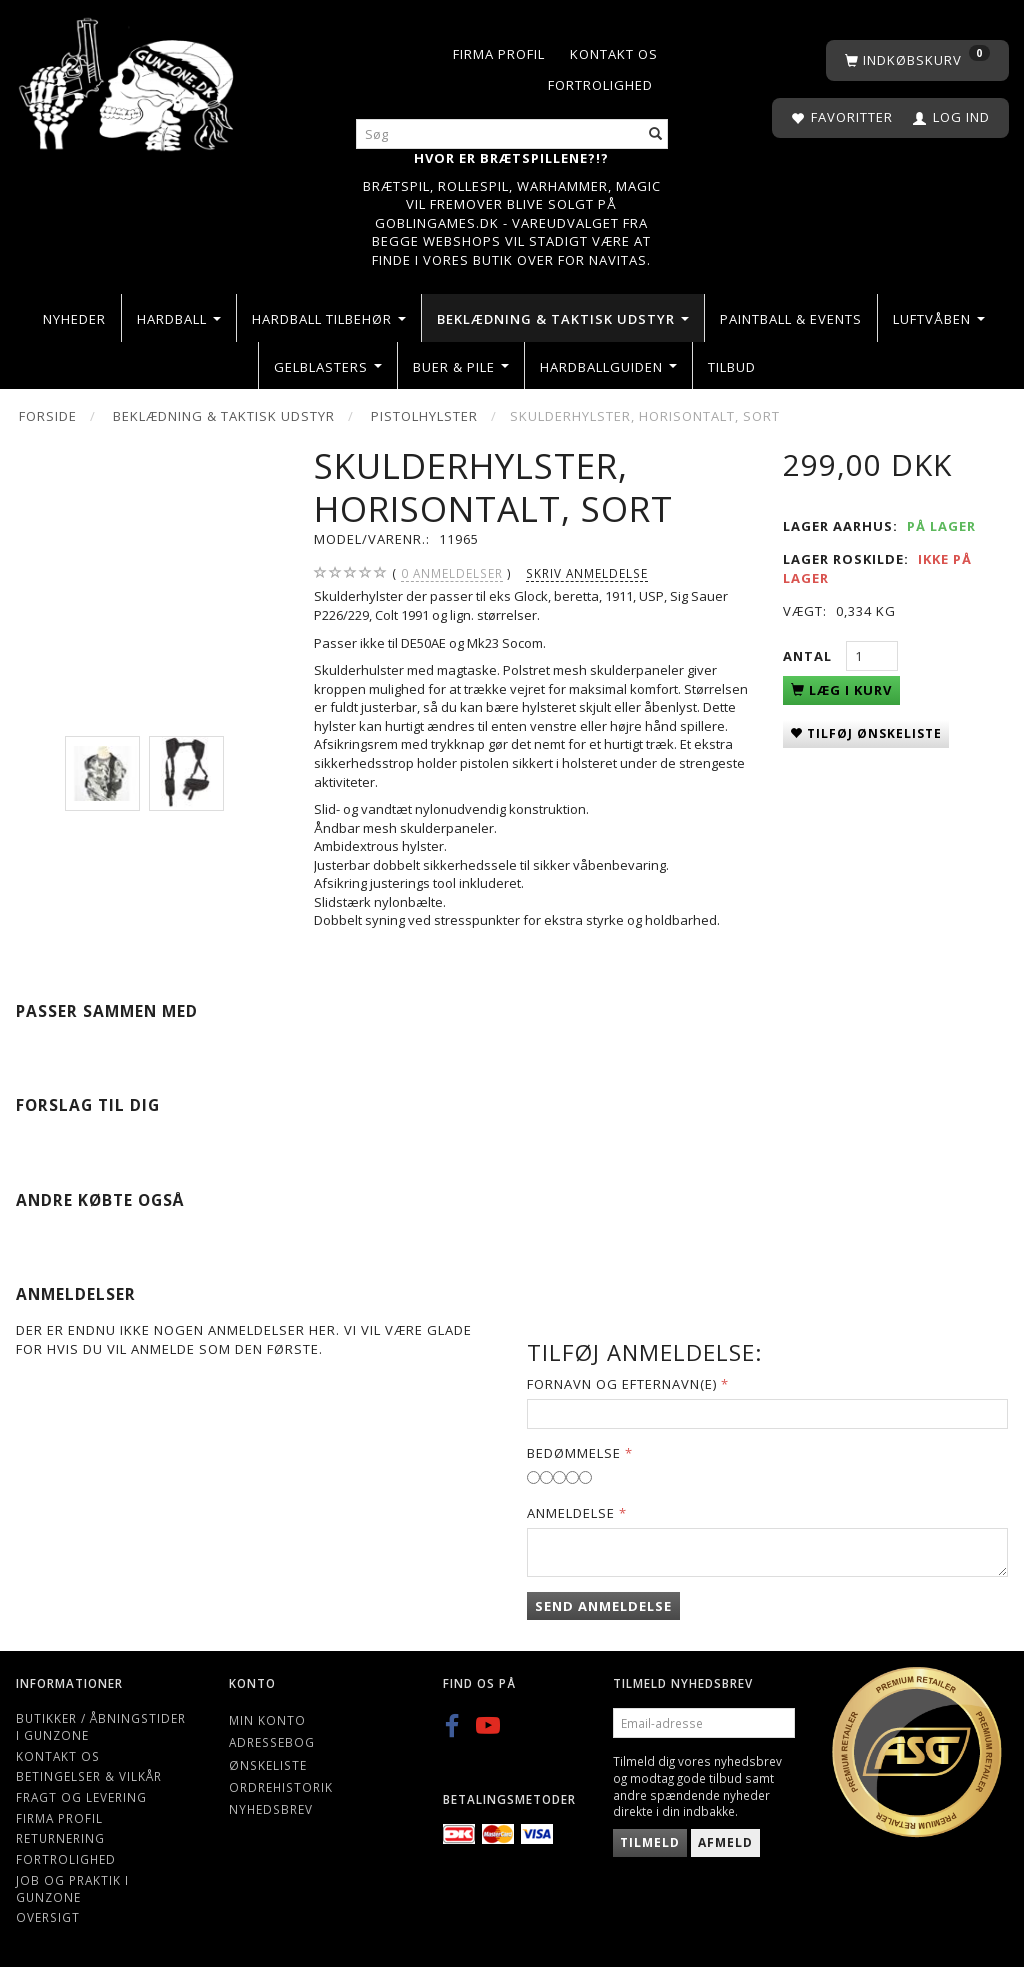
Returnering (60, 1838)
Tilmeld (650, 1842)
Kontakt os (614, 54)
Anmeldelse (571, 1513)
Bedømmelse (574, 1453)
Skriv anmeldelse (587, 573)
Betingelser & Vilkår (89, 1776)
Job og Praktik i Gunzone (72, 1888)
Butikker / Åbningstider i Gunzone (101, 1726)
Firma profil (499, 54)
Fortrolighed (600, 85)
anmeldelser (452, 573)
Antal (809, 656)
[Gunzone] (128, 79)
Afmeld (725, 1842)
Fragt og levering (81, 1797)
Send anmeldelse (603, 1606)
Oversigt (48, 1917)
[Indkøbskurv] (917, 60)
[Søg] (656, 134)
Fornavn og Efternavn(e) (622, 1384)
